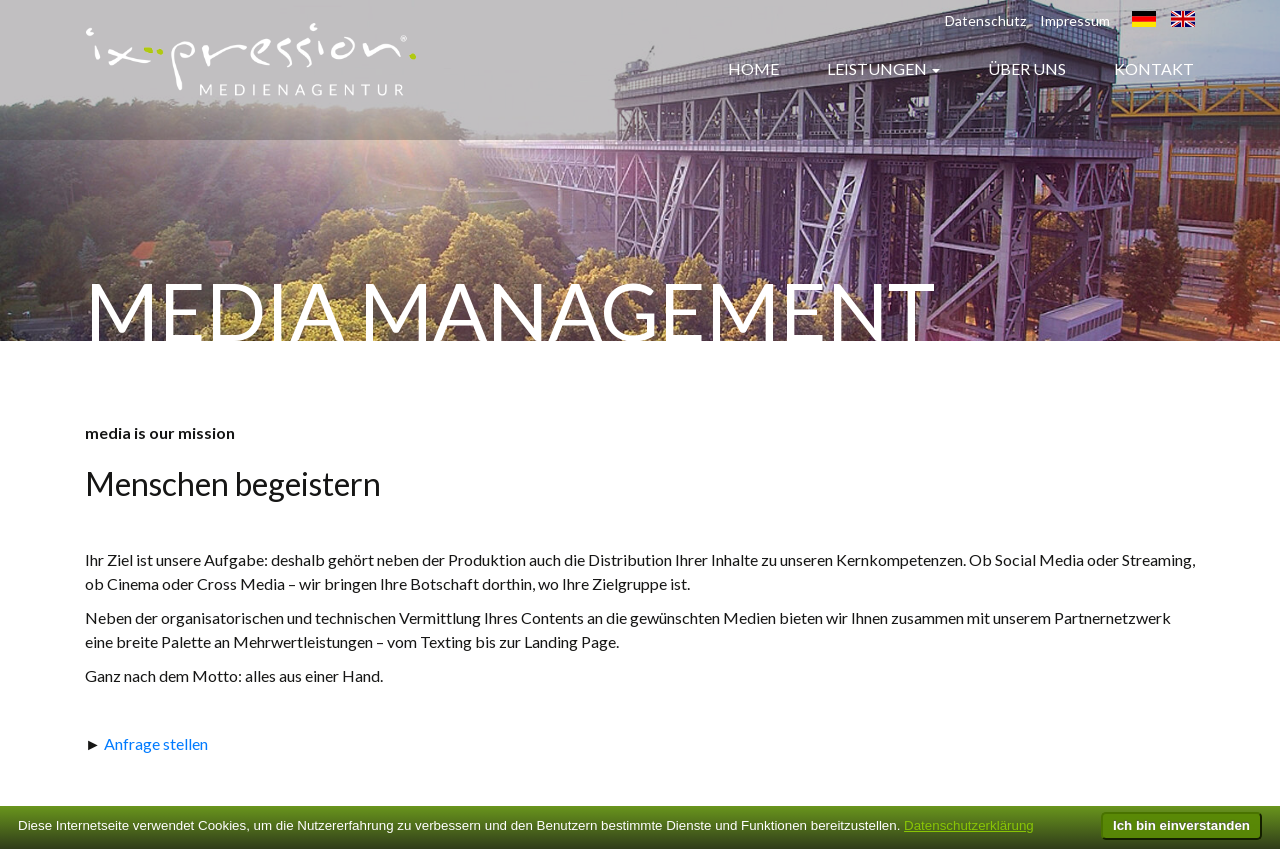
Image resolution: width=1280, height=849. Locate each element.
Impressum (1075, 20)
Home (753, 68)
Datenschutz (985, 20)
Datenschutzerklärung (969, 825)
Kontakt (1154, 68)
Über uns (1027, 68)
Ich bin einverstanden (1181, 825)
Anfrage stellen (156, 743)
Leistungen (877, 68)
